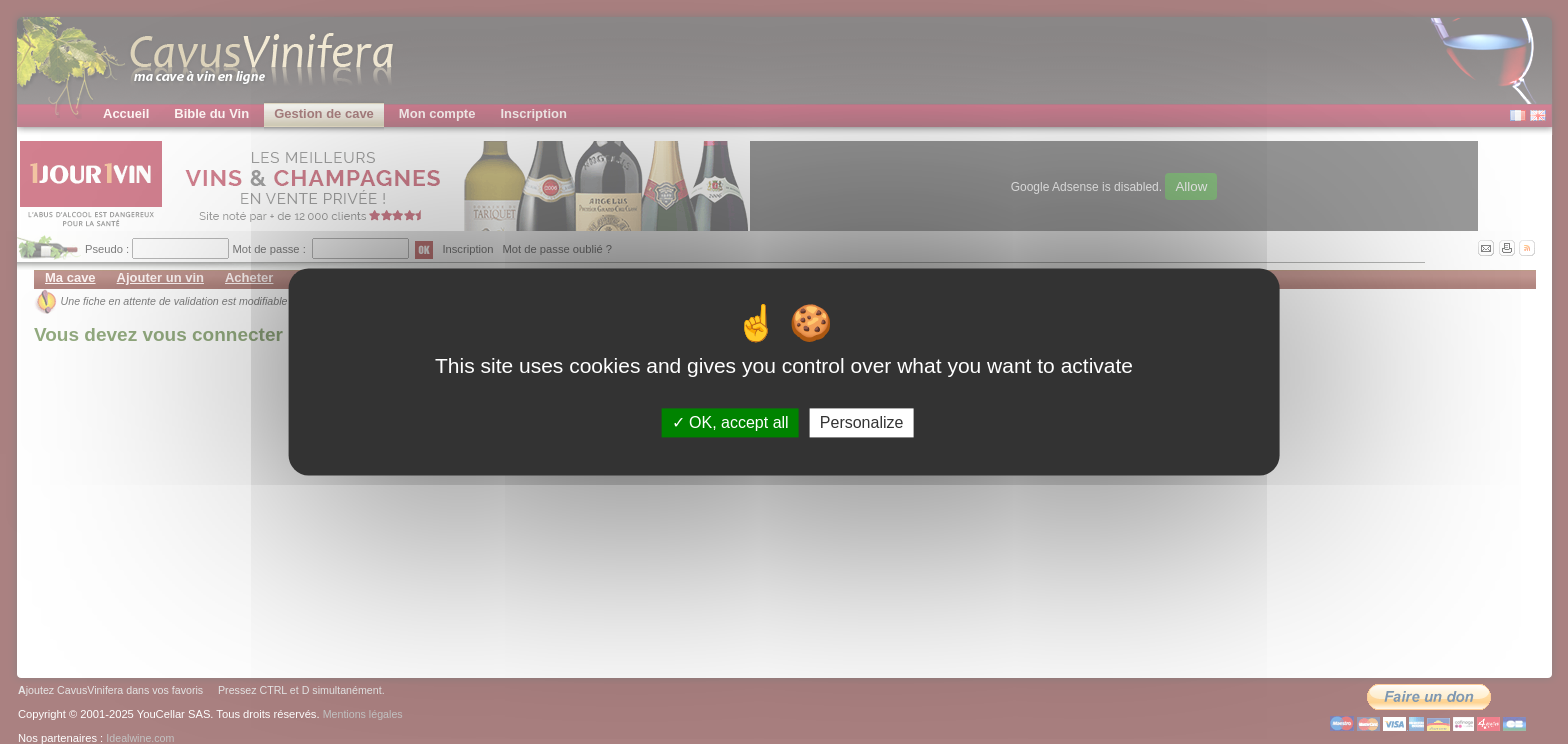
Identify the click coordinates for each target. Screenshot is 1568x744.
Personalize (862, 422)
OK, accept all (730, 422)
